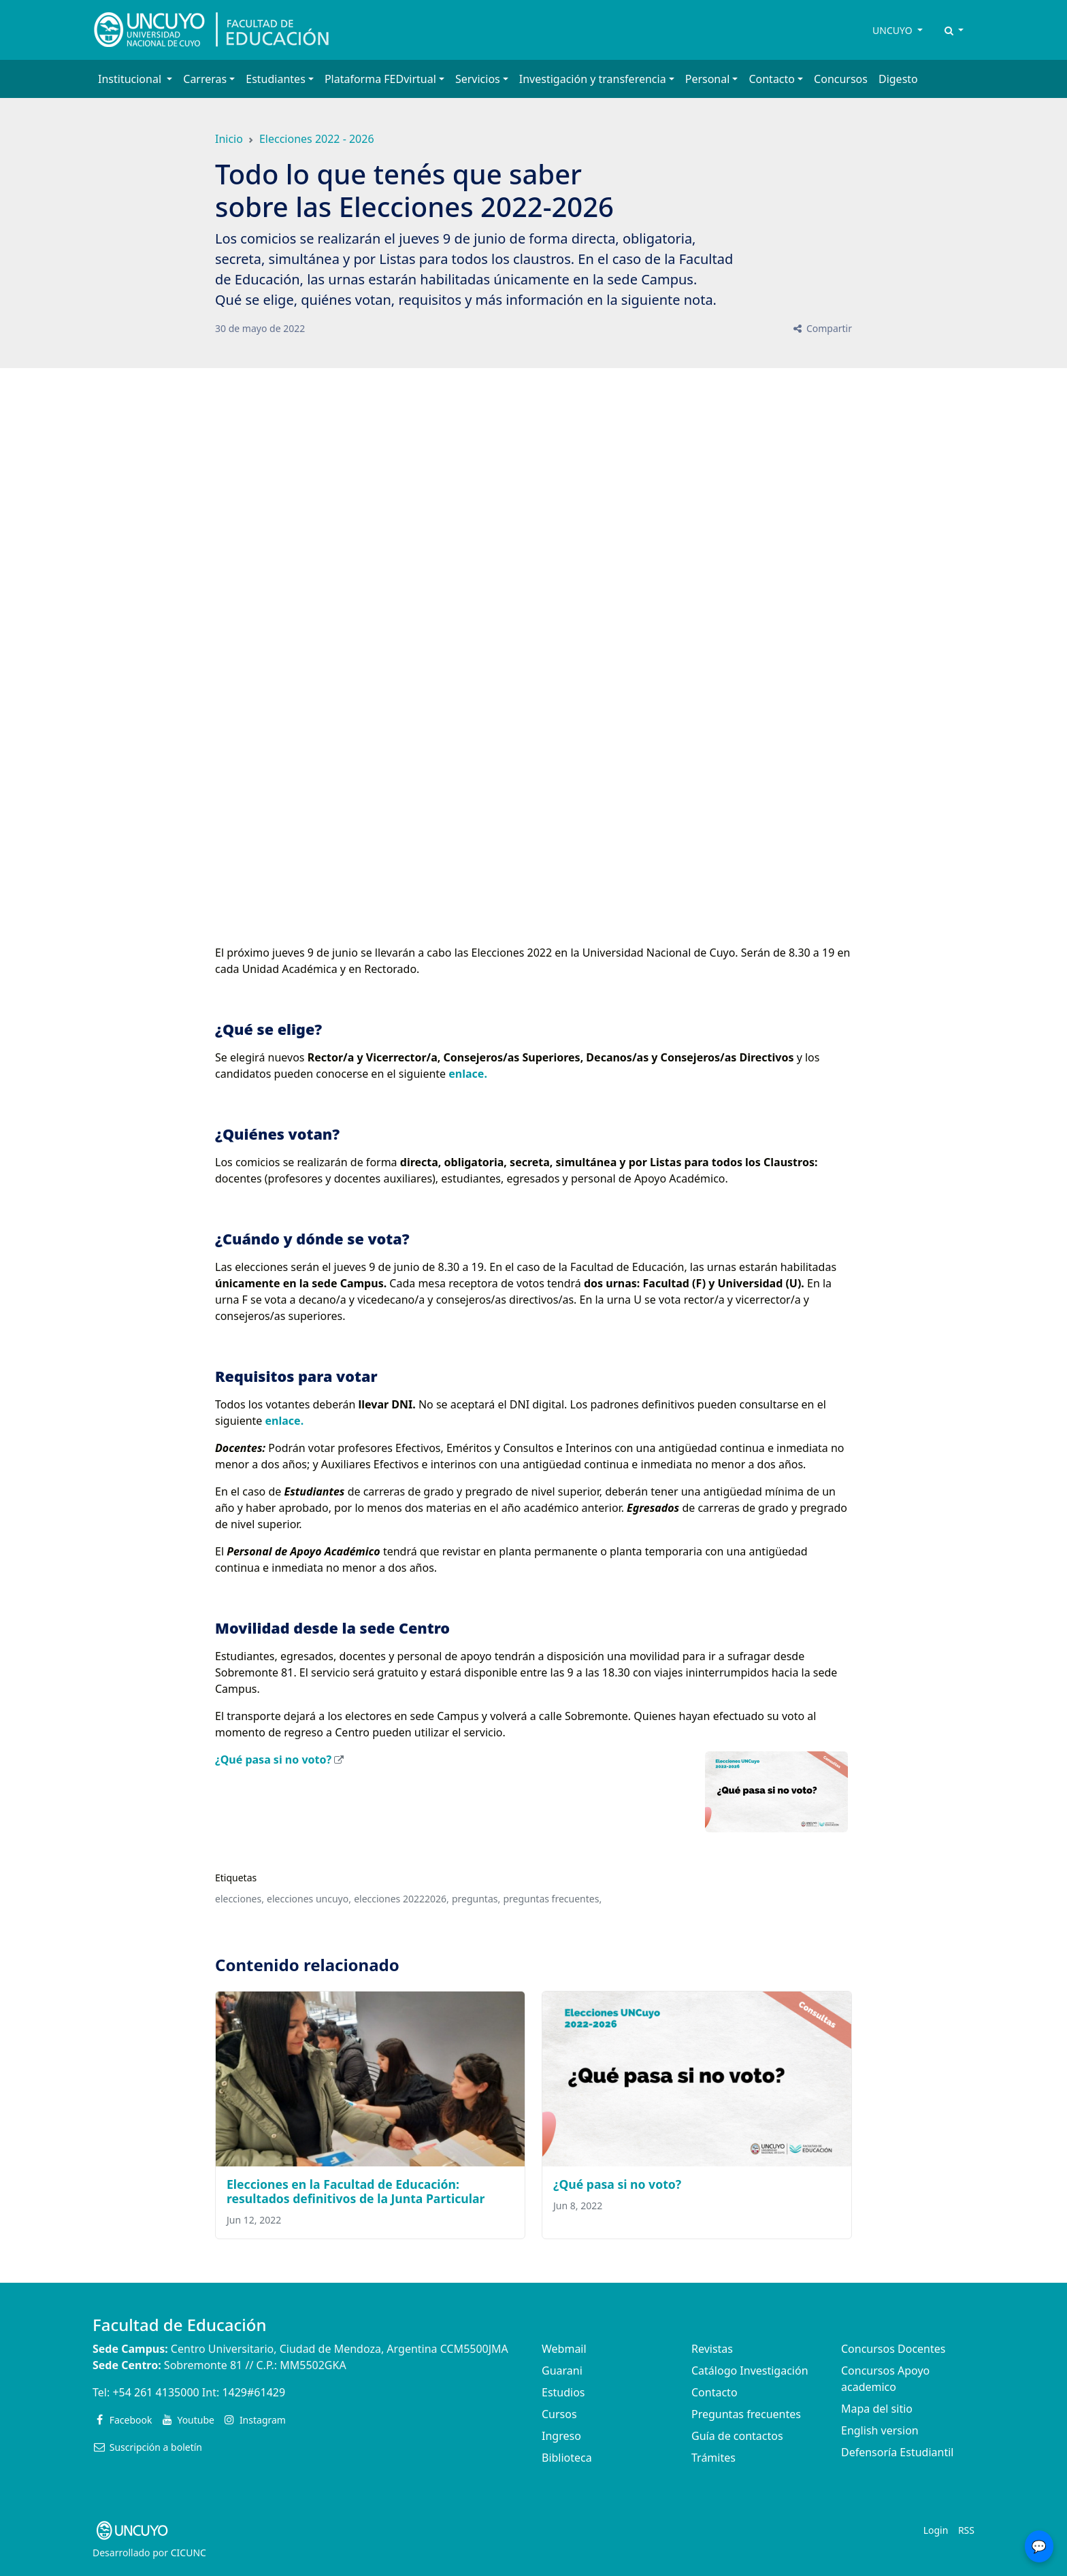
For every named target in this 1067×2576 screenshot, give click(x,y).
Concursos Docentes (893, 2348)
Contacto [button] (772, 78)
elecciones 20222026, (401, 1898)
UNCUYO (893, 30)
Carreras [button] (205, 78)
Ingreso (561, 2435)
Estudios (563, 2392)
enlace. (467, 1073)
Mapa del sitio (877, 2408)
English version (880, 2430)
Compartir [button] (821, 328)
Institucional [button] (131, 78)
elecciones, (239, 1898)
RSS (966, 2530)
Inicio (229, 138)
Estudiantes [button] (276, 78)
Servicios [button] (477, 78)
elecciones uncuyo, (309, 1898)
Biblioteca (567, 2457)
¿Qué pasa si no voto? (273, 1759)
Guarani (562, 2370)
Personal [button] (707, 78)
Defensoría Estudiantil (897, 2452)
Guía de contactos (737, 2435)
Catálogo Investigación (749, 2370)
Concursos (841, 78)
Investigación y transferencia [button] (592, 78)
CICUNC (188, 2552)
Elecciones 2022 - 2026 (316, 138)
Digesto (898, 78)
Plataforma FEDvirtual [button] (380, 78)
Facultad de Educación (179, 2324)
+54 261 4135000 (155, 2392)
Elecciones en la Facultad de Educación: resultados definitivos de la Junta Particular (356, 2191)
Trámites (713, 2457)
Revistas (712, 2348)
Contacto (714, 2392)
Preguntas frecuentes (746, 2414)
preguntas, (476, 1898)
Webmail (564, 2348)
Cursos (559, 2414)
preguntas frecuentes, (552, 1898)
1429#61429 (253, 2392)
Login (936, 2530)
